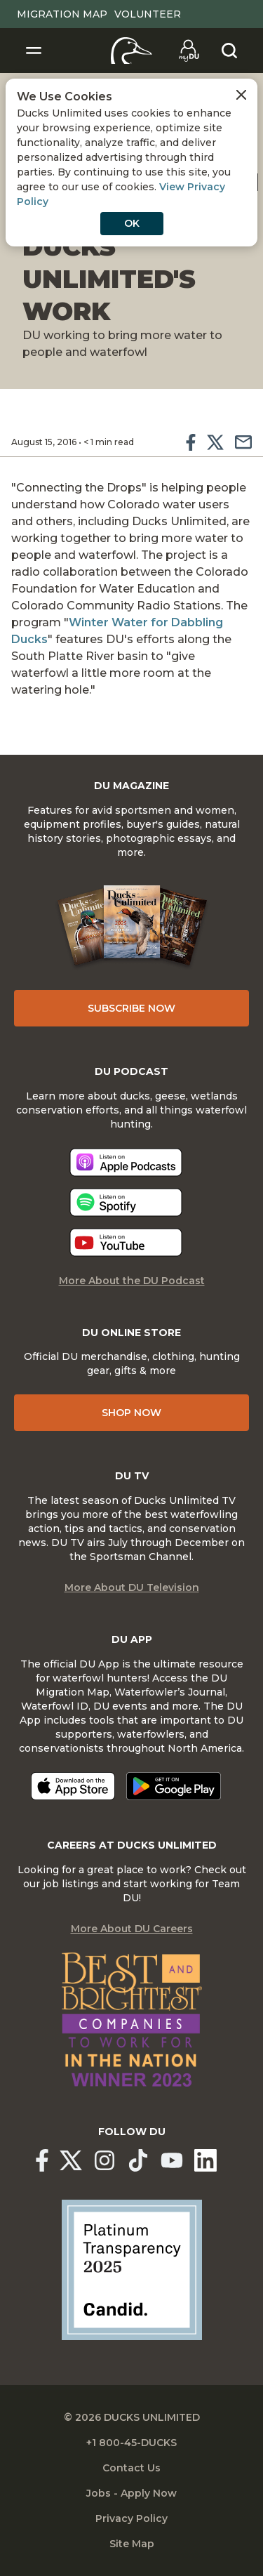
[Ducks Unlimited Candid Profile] (132, 2269)
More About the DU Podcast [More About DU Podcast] (132, 1280)
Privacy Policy (131, 2518)
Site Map (131, 2543)
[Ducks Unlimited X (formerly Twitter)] (71, 2160)
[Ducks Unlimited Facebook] (42, 2160)
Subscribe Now (131, 1008)
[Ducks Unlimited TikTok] (138, 2160)
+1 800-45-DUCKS (131, 2442)
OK (132, 223)
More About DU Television (132, 1587)
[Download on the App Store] (73, 1786)
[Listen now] (125, 1162)
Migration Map (62, 14)
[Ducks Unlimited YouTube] (172, 2160)
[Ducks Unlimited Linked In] (205, 2160)
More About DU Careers (132, 1928)
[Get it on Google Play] (173, 1786)
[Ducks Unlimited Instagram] (104, 2160)
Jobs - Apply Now (131, 2493)
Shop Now (131, 1412)
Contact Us (131, 2468)
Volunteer (147, 14)
